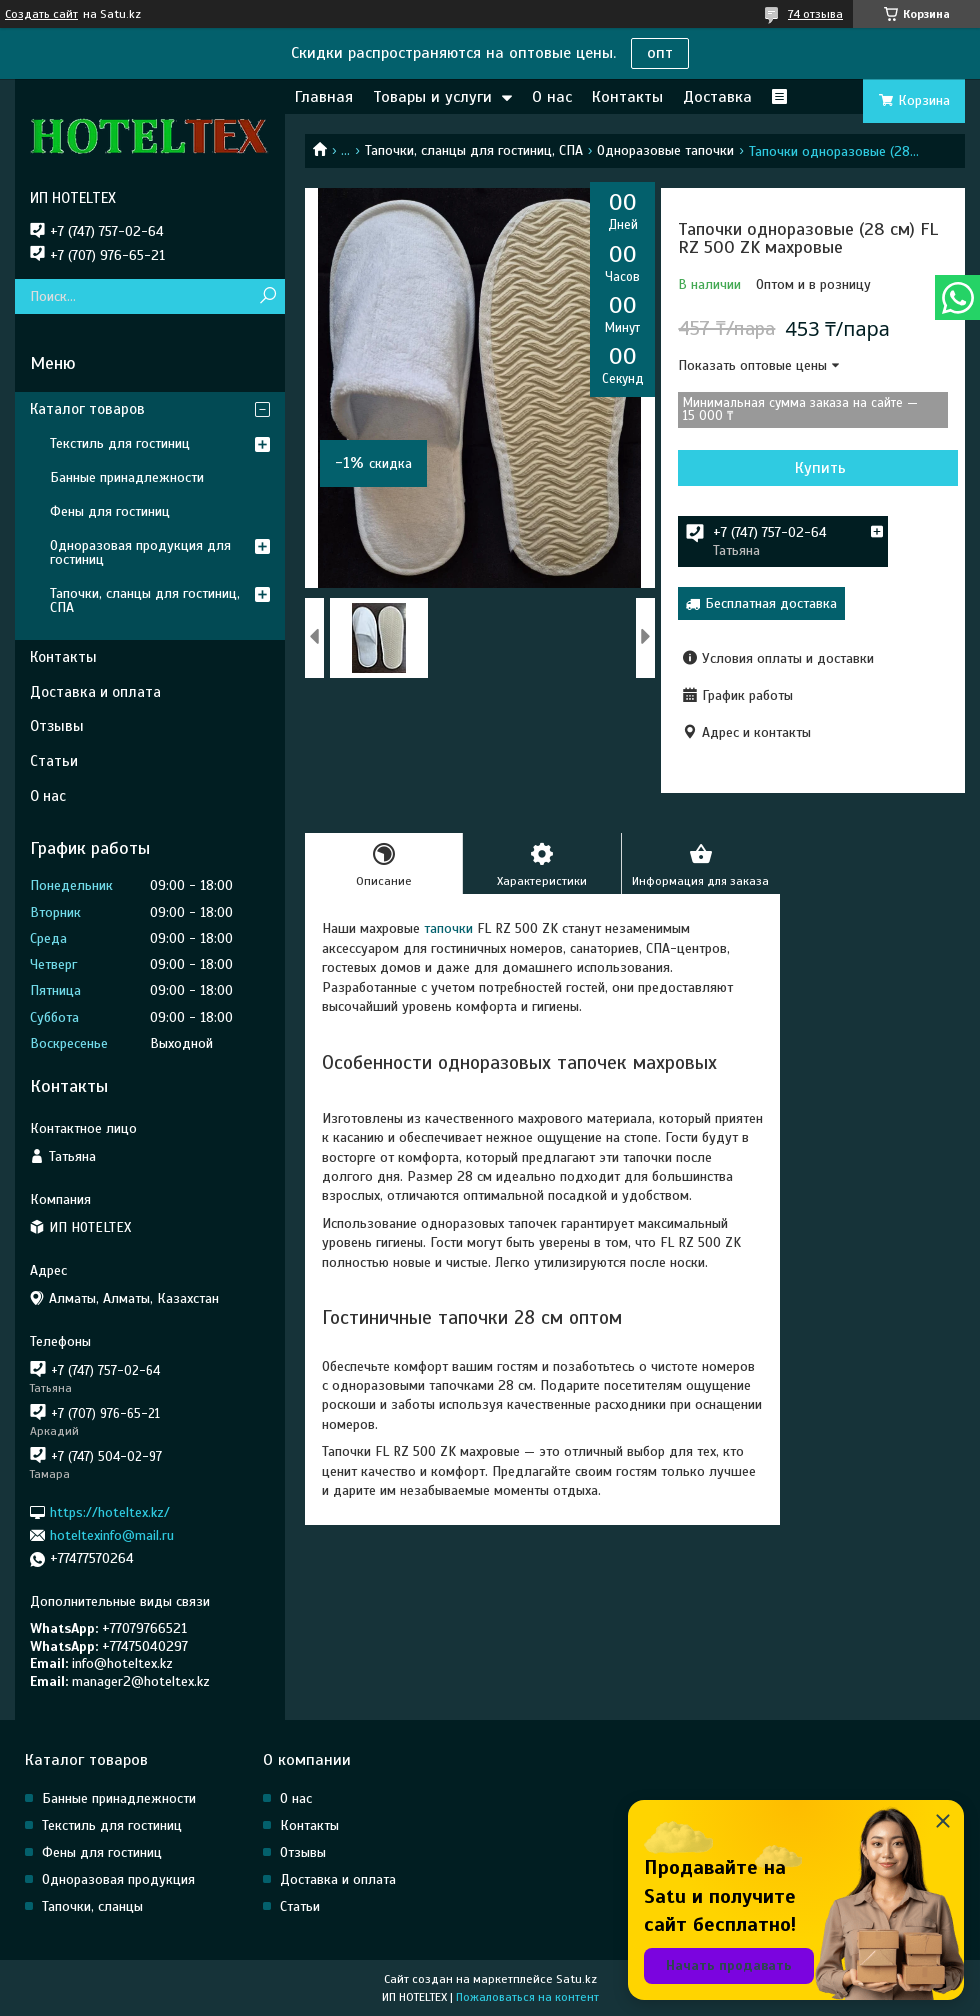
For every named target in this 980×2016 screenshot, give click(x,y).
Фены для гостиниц (110, 511)
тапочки (446, 928)
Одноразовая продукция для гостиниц (140, 552)
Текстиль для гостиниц (120, 443)
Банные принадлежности (127, 477)
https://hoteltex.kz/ (110, 1511)
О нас (552, 97)
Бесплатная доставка (771, 603)
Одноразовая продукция (118, 1879)
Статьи (54, 761)
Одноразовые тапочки (665, 150)
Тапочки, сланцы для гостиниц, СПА (474, 150)
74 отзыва (815, 14)
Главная (324, 97)
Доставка (717, 97)
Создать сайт (41, 14)
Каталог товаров (87, 409)
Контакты (627, 97)
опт (660, 53)
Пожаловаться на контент (527, 1997)
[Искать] (267, 296)
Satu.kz (576, 1979)
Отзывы (57, 726)
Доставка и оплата (95, 692)
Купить (820, 468)
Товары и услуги (432, 97)
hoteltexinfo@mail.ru (112, 1535)
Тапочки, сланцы (92, 1906)
